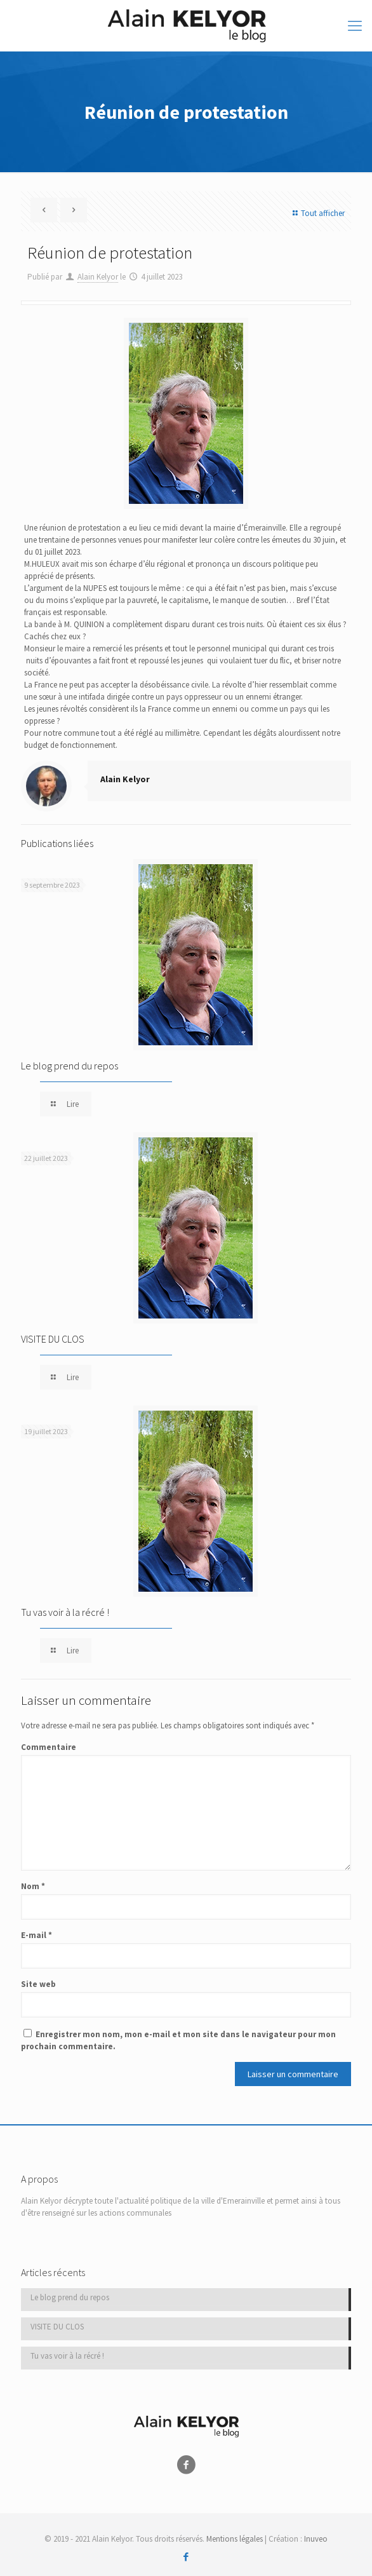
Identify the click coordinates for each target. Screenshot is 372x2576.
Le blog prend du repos (69, 1065)
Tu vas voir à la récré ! (65, 1612)
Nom (33, 1886)
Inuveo (316, 2538)
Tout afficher (317, 213)
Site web (38, 1984)
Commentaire (48, 1747)
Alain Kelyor (97, 276)
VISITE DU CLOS (52, 1338)
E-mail (36, 1935)
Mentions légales (234, 2538)
